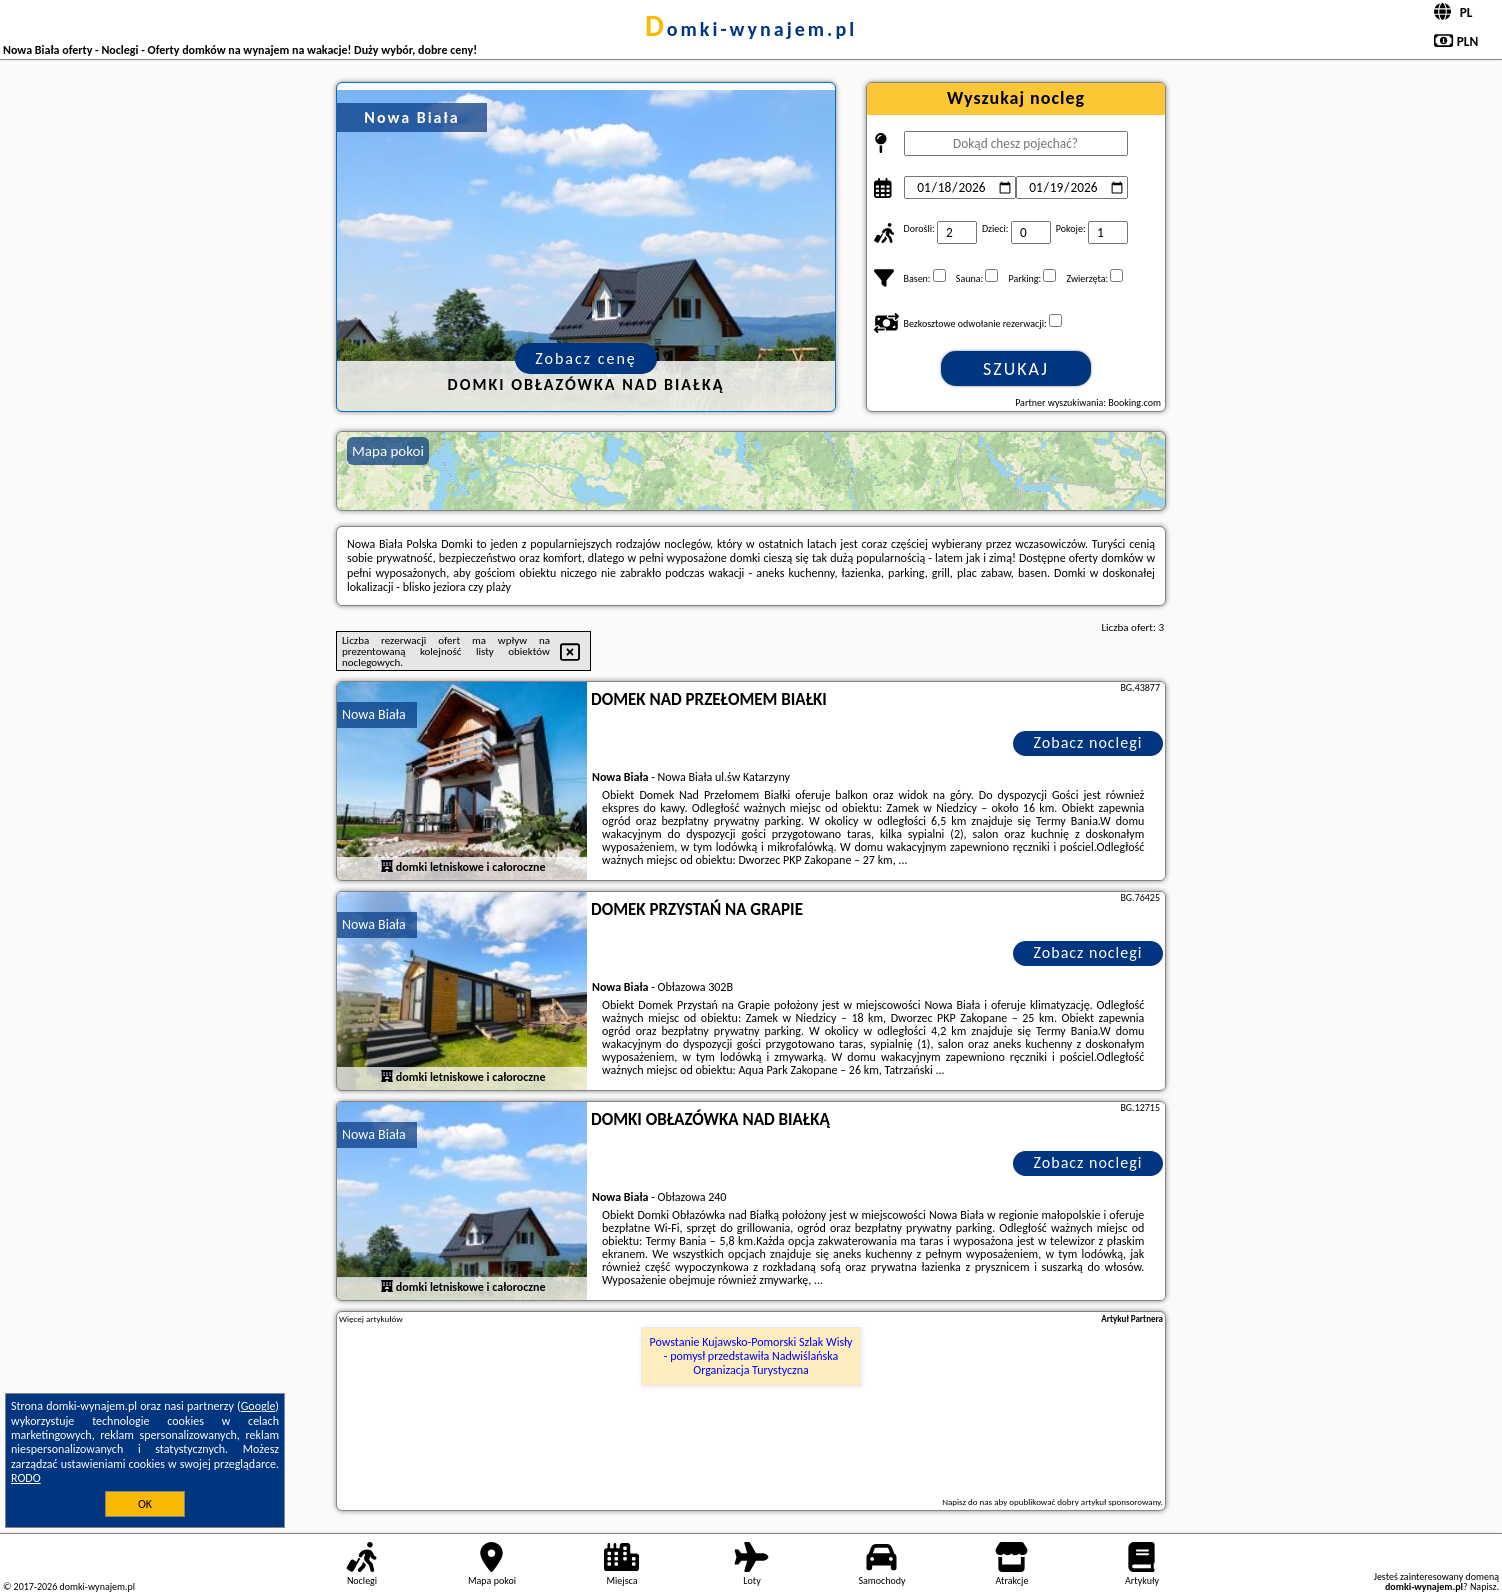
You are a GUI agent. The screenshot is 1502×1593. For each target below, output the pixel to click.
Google (258, 1406)
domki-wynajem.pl (751, 29)
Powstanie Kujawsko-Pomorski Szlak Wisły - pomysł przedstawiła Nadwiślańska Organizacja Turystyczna (751, 1356)
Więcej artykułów (371, 1319)
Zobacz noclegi (1088, 742)
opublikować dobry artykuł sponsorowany (1084, 1501)
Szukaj (1016, 369)
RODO (26, 1478)
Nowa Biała (374, 714)
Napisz (1483, 1586)
